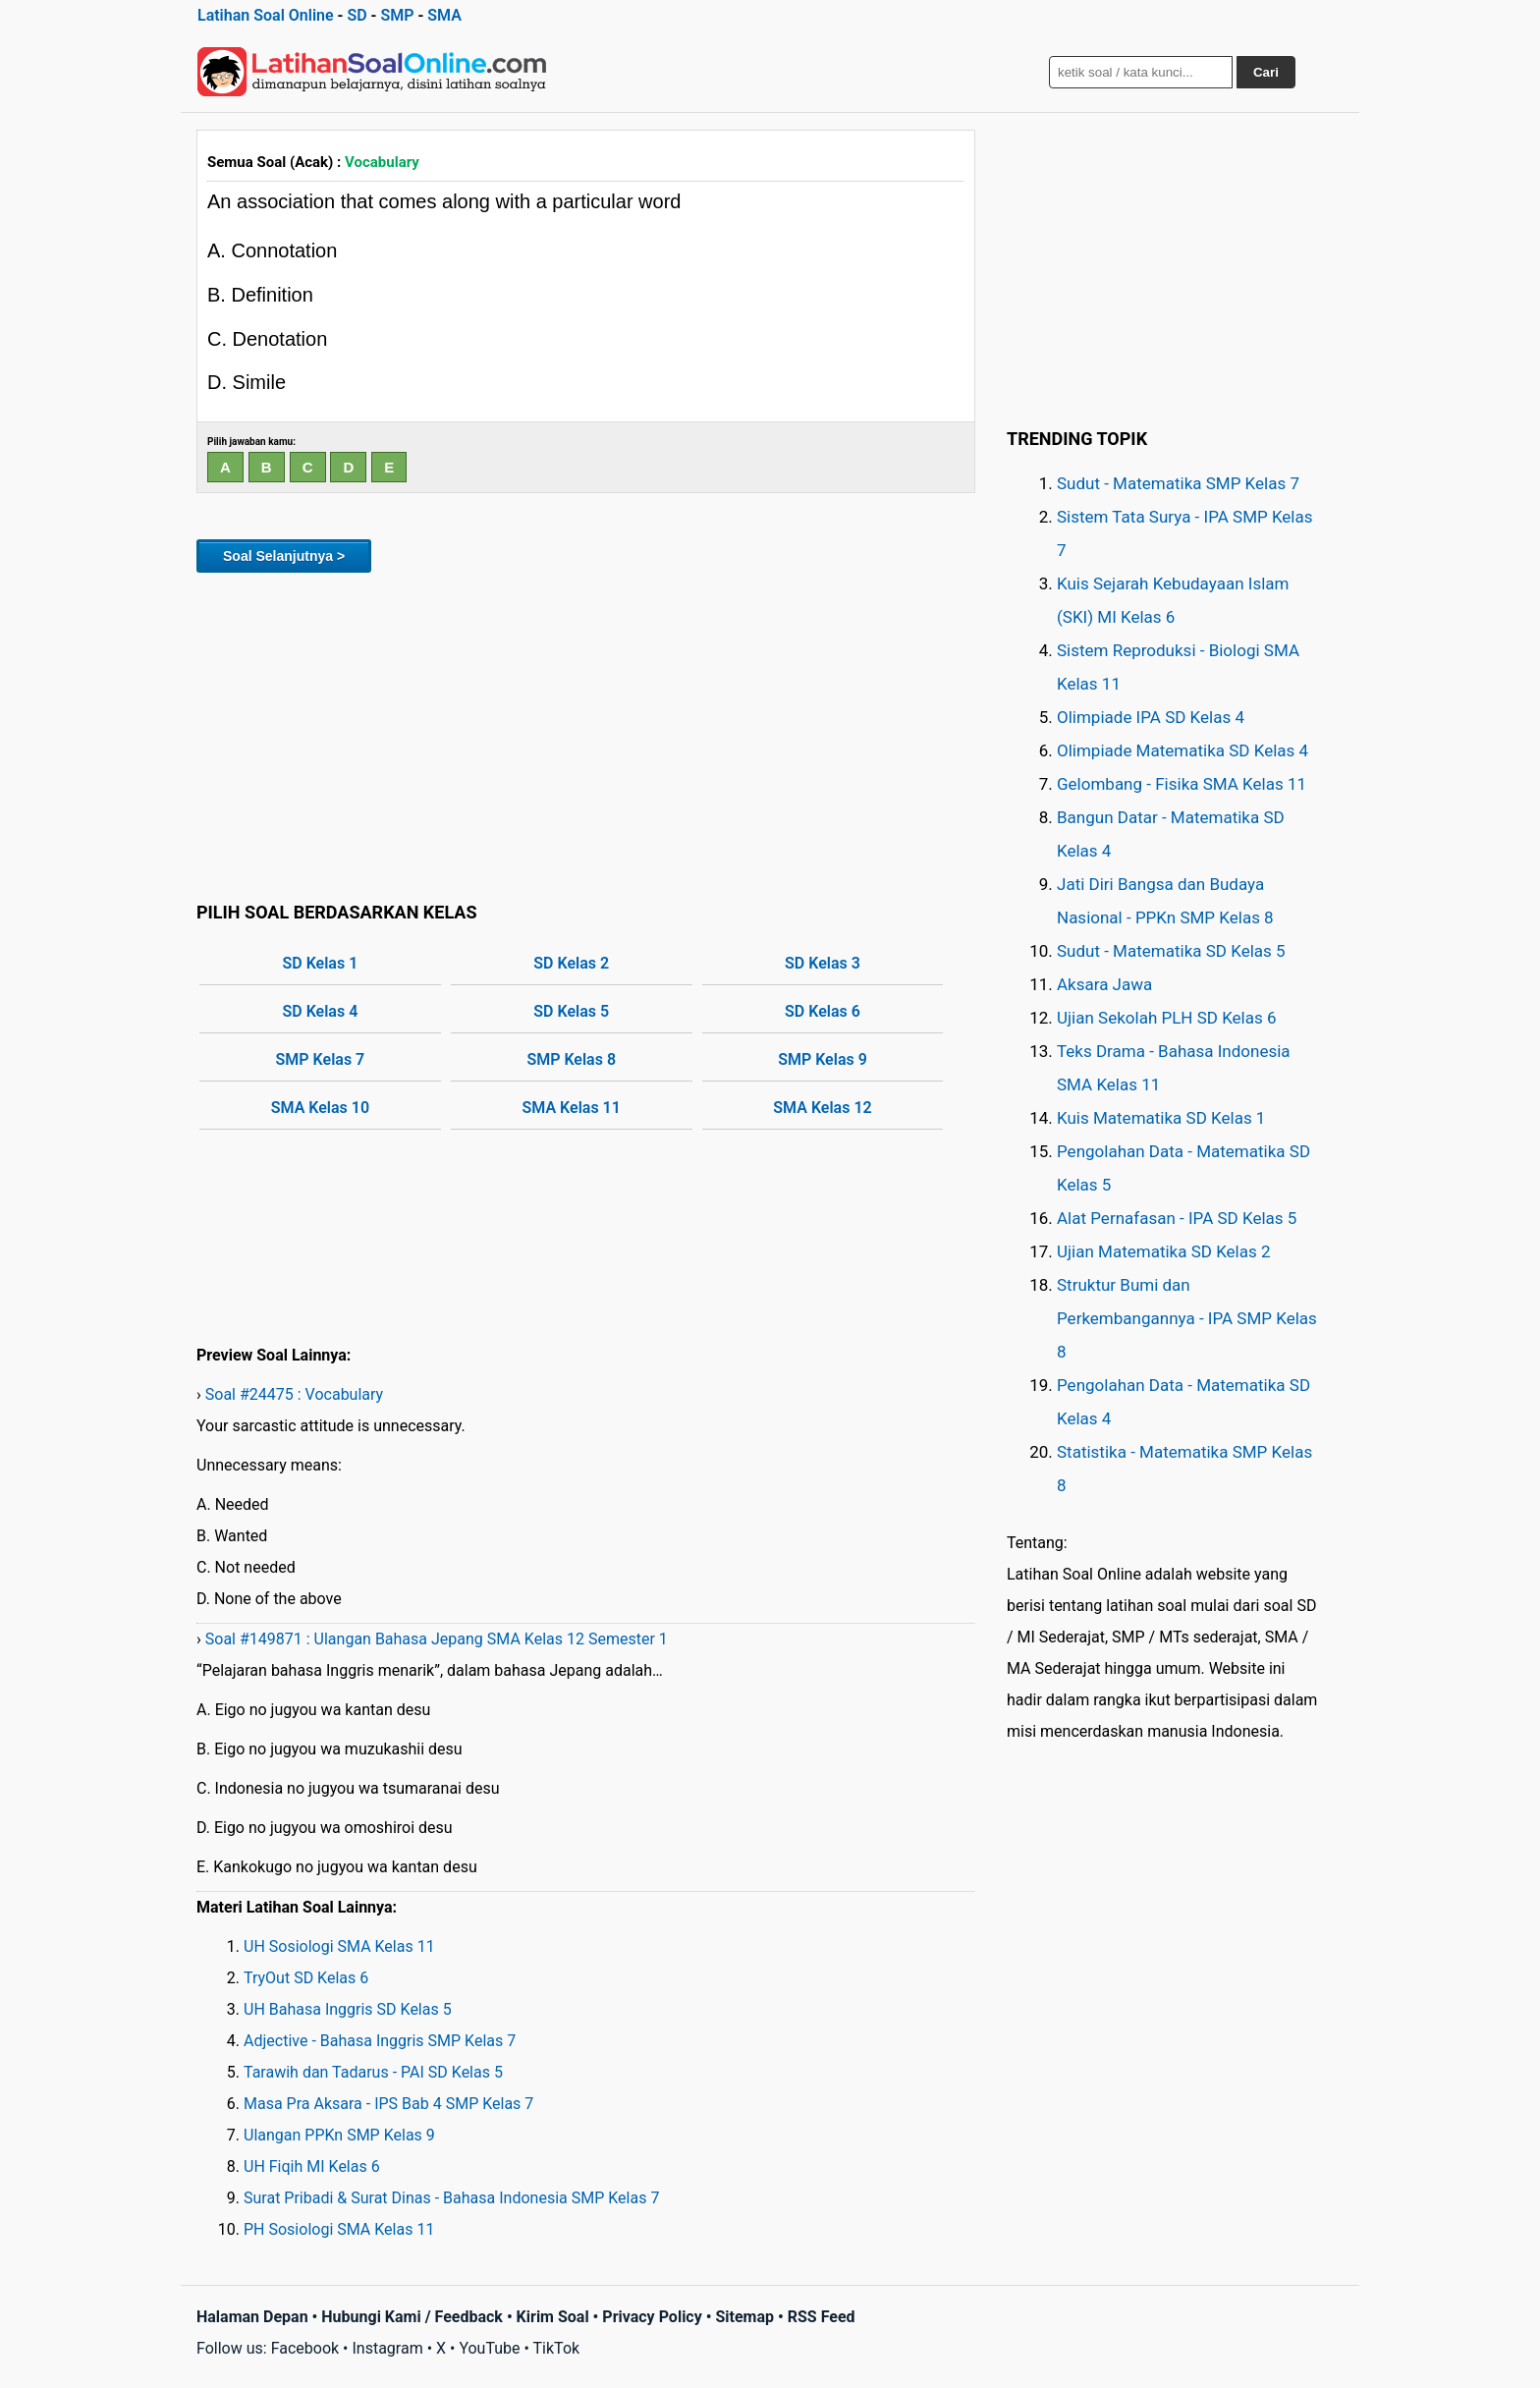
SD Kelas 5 (571, 1011)
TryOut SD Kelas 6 (306, 1978)
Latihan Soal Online (265, 15)
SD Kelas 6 (822, 1011)
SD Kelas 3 (822, 963)
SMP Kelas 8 (571, 1059)
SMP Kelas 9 (822, 1059)
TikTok (556, 2348)
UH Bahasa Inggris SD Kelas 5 (348, 2009)
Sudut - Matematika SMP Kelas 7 (1178, 483)
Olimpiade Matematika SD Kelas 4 (1182, 750)
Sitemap (744, 2316)
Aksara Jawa (1104, 984)
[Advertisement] (585, 733)
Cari (1266, 72)
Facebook (305, 2348)
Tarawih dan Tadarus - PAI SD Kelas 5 (373, 2072)
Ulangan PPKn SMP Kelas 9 (339, 2135)
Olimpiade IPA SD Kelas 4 (1150, 717)
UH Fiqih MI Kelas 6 (312, 2166)
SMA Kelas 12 (822, 1107)
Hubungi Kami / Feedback (412, 2316)
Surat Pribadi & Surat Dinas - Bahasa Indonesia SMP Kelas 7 (451, 2198)
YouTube (489, 2348)
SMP (396, 15)
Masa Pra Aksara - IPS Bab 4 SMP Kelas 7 (388, 2103)
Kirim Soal (553, 2316)
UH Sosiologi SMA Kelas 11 (339, 1946)
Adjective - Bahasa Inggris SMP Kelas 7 (380, 2040)
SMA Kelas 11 (571, 1107)
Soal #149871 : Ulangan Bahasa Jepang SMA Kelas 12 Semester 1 (436, 1639)
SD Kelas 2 (571, 963)
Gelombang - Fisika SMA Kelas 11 (1181, 784)
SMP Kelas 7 (320, 1059)
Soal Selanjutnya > (284, 556)
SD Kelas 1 (320, 963)
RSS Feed (821, 2316)
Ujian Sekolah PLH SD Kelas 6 (1167, 1017)
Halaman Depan (252, 2316)
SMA (444, 15)
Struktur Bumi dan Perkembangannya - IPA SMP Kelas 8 (1187, 1318)
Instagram (387, 2348)
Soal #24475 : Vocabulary (294, 1394)
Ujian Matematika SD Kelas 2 (1164, 1251)
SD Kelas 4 (320, 1011)
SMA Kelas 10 (320, 1107)
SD (356, 15)
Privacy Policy (651, 2316)
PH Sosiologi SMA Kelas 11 (339, 2229)
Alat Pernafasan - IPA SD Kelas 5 (1176, 1218)
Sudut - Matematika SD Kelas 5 (1171, 951)
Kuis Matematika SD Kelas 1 (1161, 1118)
